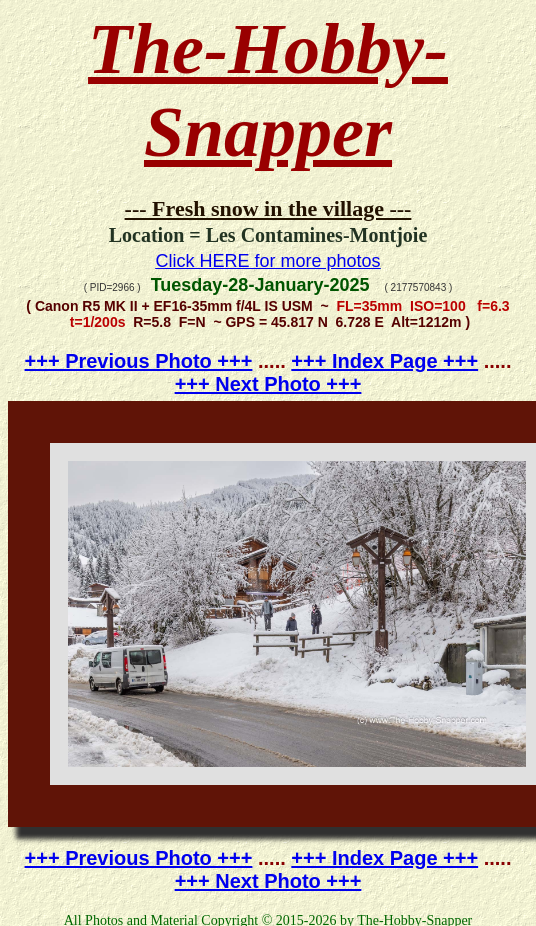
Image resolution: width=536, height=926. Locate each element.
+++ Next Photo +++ (268, 384)
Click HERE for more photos (267, 261)
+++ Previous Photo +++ (139, 361)
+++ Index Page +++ (384, 361)
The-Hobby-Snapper (268, 90)
